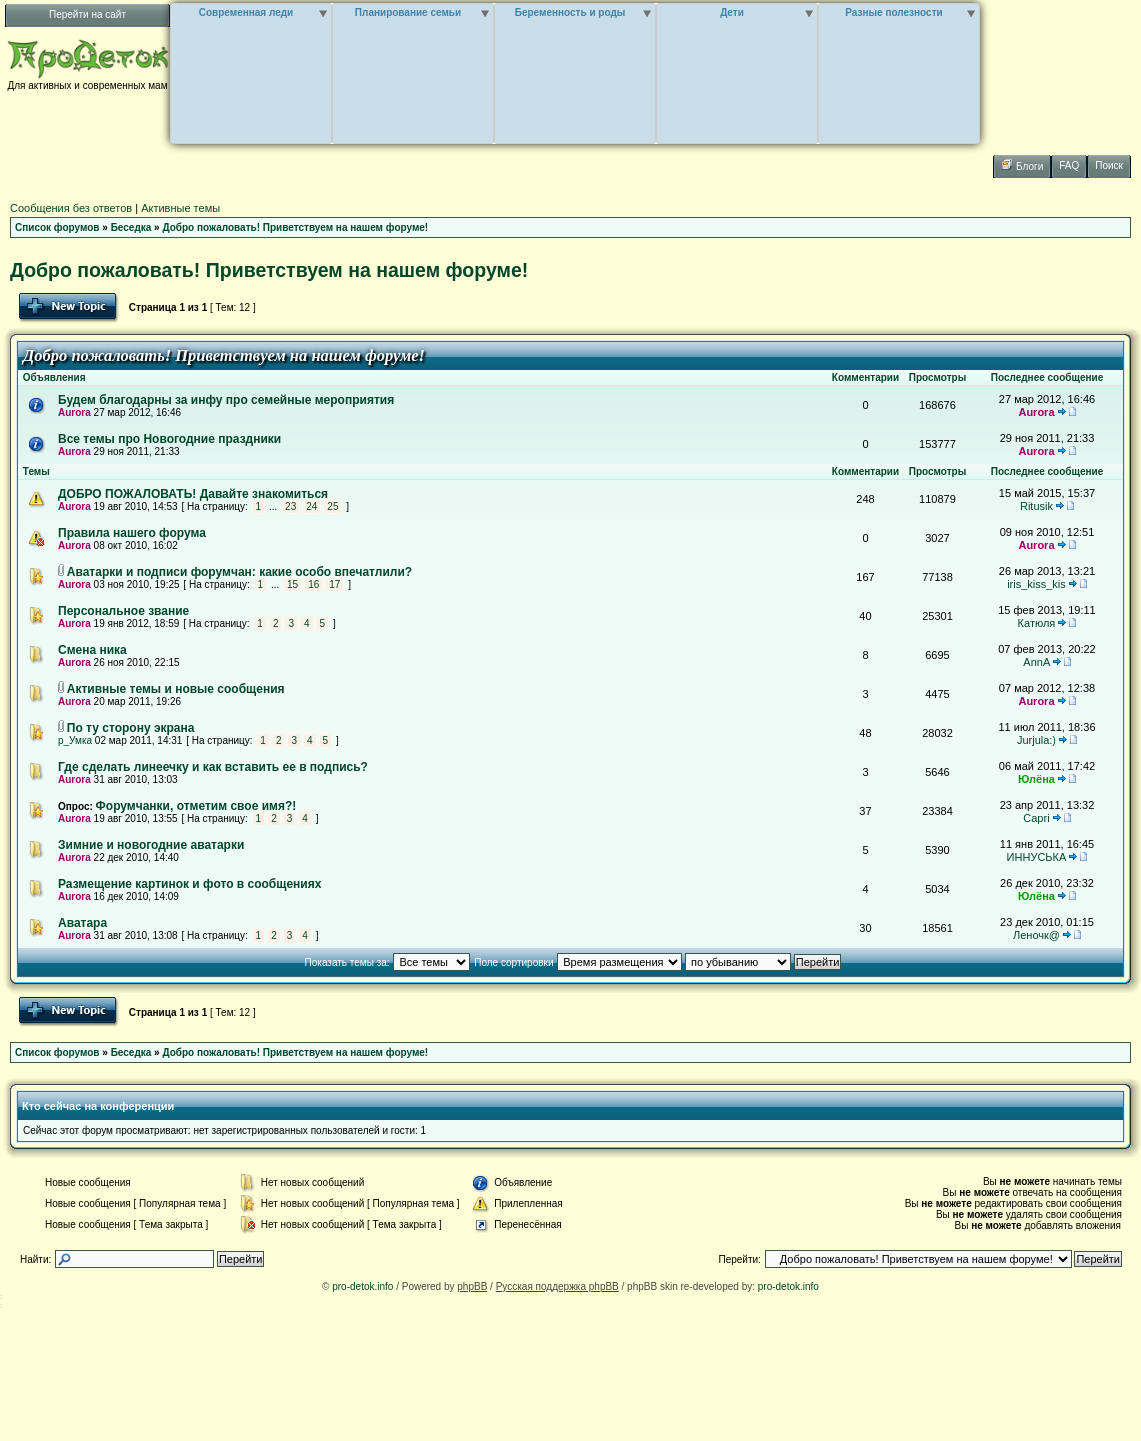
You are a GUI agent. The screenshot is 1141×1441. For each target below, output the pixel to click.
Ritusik (1036, 506)
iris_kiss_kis (1036, 584)
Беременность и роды (570, 12)
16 (313, 584)
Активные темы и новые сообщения (176, 689)
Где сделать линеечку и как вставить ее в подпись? (213, 767)
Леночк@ (1036, 935)
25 (332, 506)
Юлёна (1036, 779)
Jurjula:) (1036, 740)
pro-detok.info (362, 1286)
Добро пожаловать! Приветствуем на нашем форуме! (295, 227)
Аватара (82, 923)
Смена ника (92, 650)
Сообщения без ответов (71, 208)
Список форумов (57, 227)
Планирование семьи (408, 12)
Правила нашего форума (132, 533)
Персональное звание (123, 611)
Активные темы (180, 208)
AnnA (1036, 662)
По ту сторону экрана (131, 728)
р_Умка (75, 740)
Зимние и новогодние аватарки (151, 845)
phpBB (472, 1286)
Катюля (1037, 623)
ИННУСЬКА (1037, 857)
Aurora (74, 412)
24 (311, 506)
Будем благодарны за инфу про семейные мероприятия (226, 400)
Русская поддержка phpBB (557, 1286)
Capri (1036, 818)
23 (290, 506)
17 (334, 584)
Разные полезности (893, 12)
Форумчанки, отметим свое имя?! (196, 806)
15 (292, 584)
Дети (732, 12)
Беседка (131, 227)
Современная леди (246, 12)
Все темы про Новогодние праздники (169, 439)
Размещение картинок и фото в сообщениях (189, 884)
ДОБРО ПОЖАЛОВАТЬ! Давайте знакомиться (193, 494)
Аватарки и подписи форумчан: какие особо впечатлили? (239, 572)
